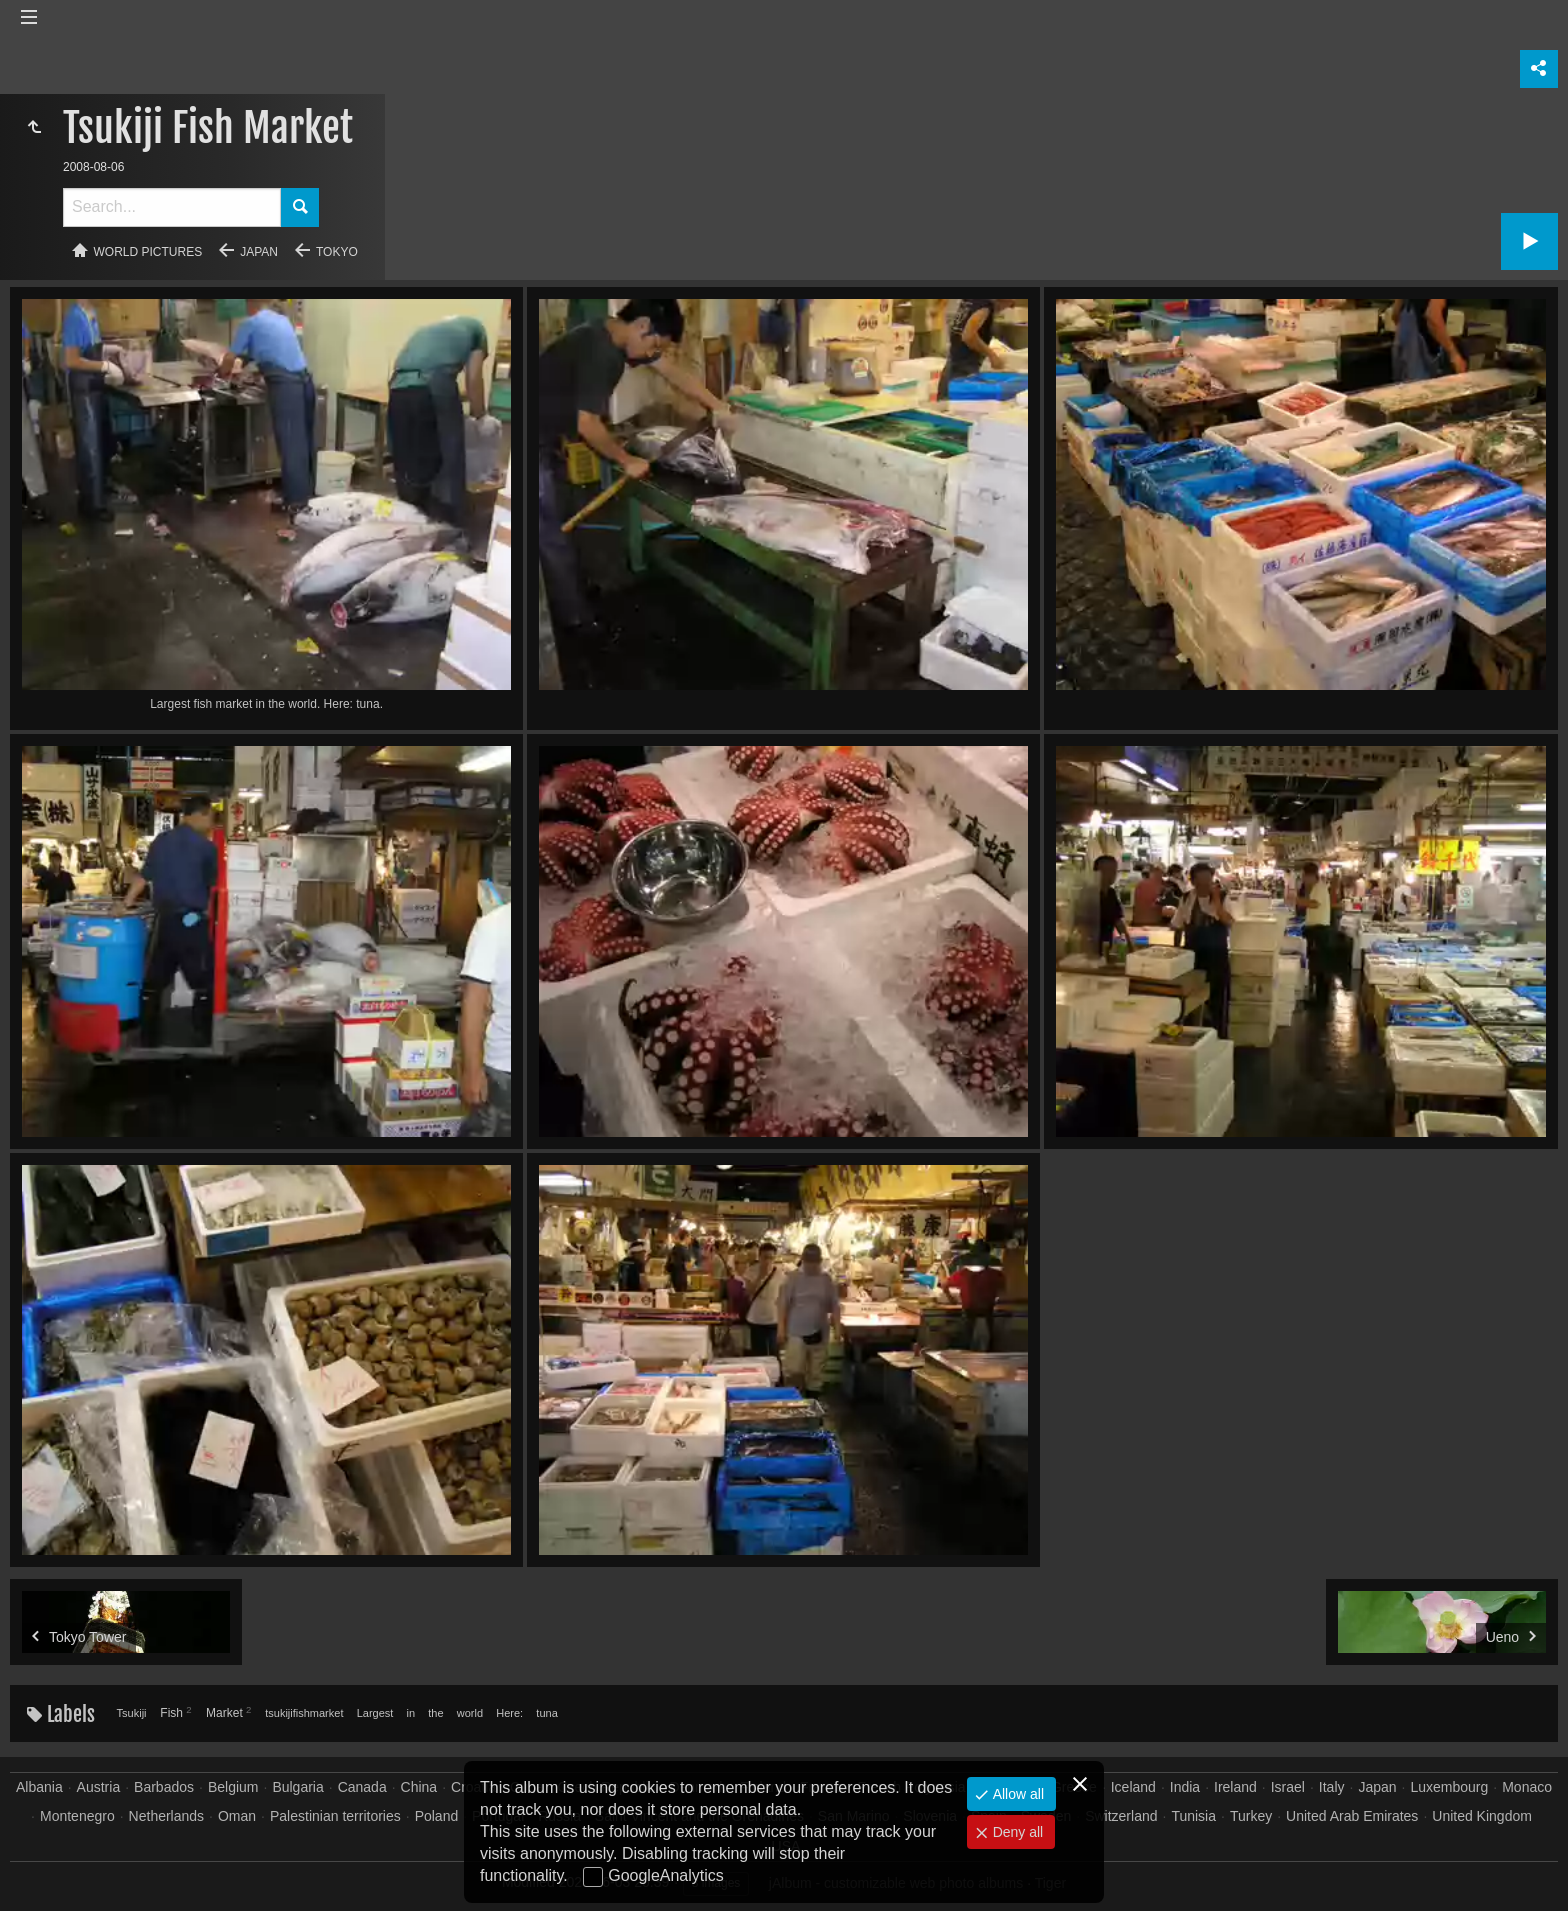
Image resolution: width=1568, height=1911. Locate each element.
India (1185, 1787)
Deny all (1016, 1832)
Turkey (1251, 1816)
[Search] (172, 207)
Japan (259, 252)
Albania (39, 1787)
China (419, 1787)
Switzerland (1121, 1816)
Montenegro (77, 1816)
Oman (237, 1816)
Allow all (1016, 1794)
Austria (99, 1787)
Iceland (1133, 1787)
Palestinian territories (335, 1816)
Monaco (1527, 1787)
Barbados (164, 1787)
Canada (362, 1787)
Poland (437, 1816)
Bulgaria (297, 1787)
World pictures (148, 252)
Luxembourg (1449, 1787)
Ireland (1235, 1787)
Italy (1332, 1787)
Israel (1288, 1787)
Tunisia (1193, 1816)
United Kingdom (1482, 1816)
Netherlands (167, 1816)
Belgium (233, 1787)
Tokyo (337, 252)
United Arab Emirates (1352, 1816)
